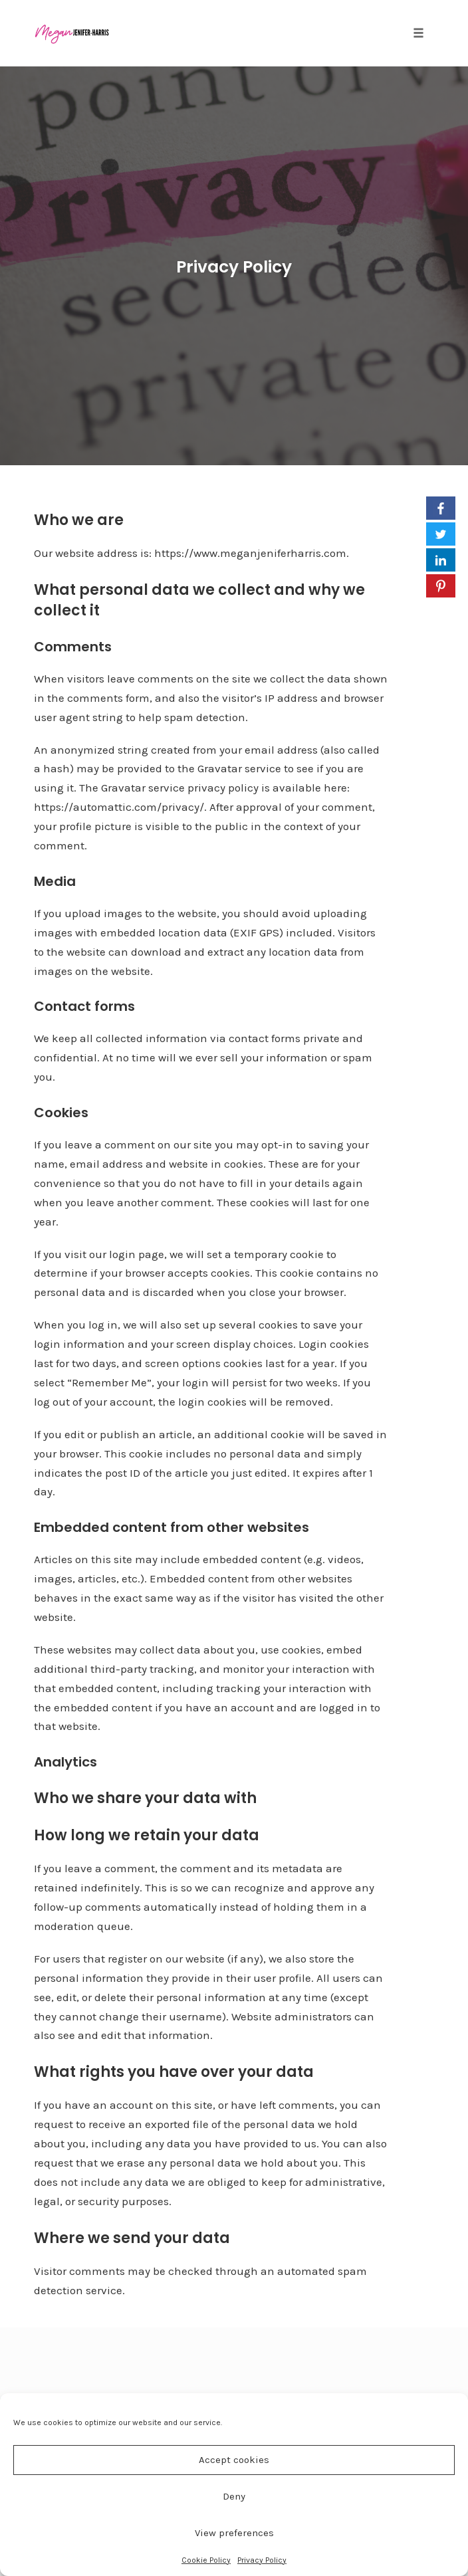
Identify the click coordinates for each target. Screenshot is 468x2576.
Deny (234, 2496)
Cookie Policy (206, 2560)
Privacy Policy (262, 2560)
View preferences (234, 2533)
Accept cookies (234, 2460)
